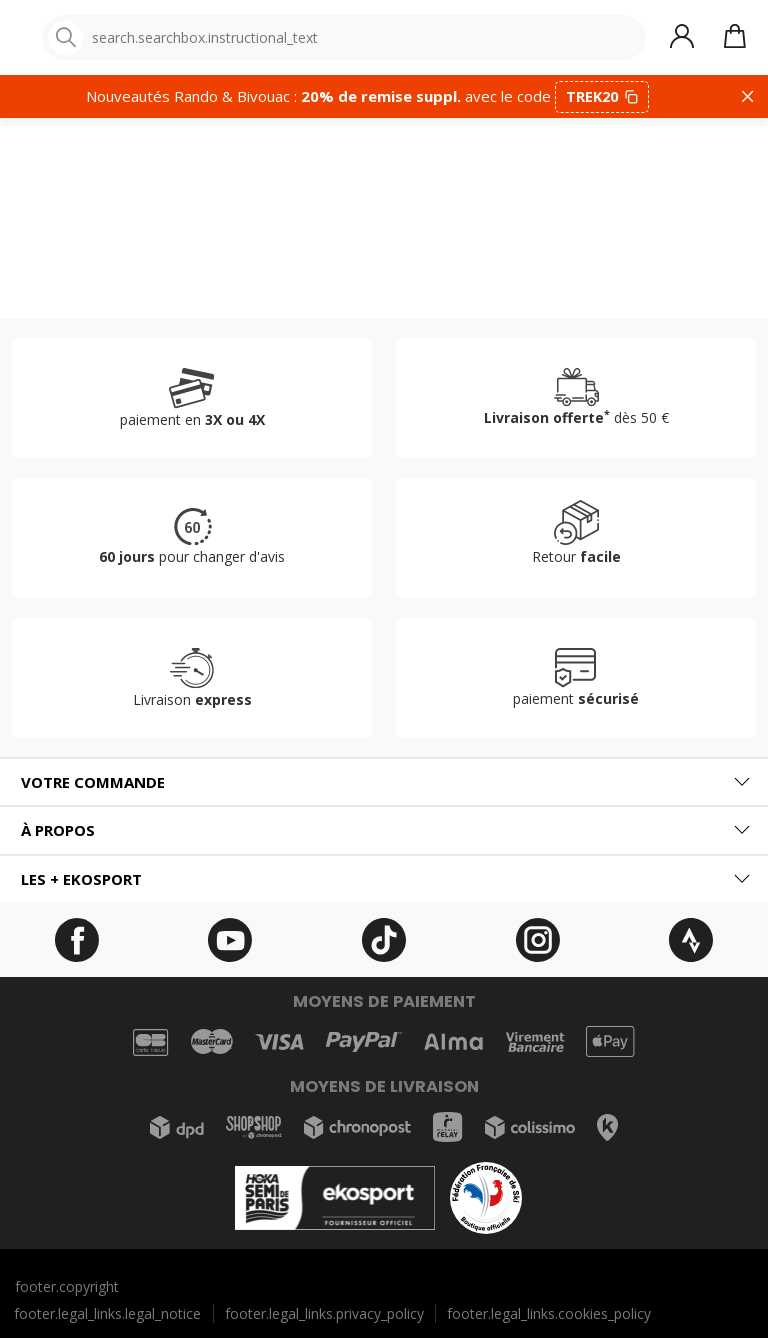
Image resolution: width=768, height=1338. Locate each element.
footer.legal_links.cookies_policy (549, 1313)
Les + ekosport (81, 879)
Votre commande (93, 782)
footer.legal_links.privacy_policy (324, 1313)
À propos (58, 830)
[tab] (384, 782)
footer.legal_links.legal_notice (107, 1313)
